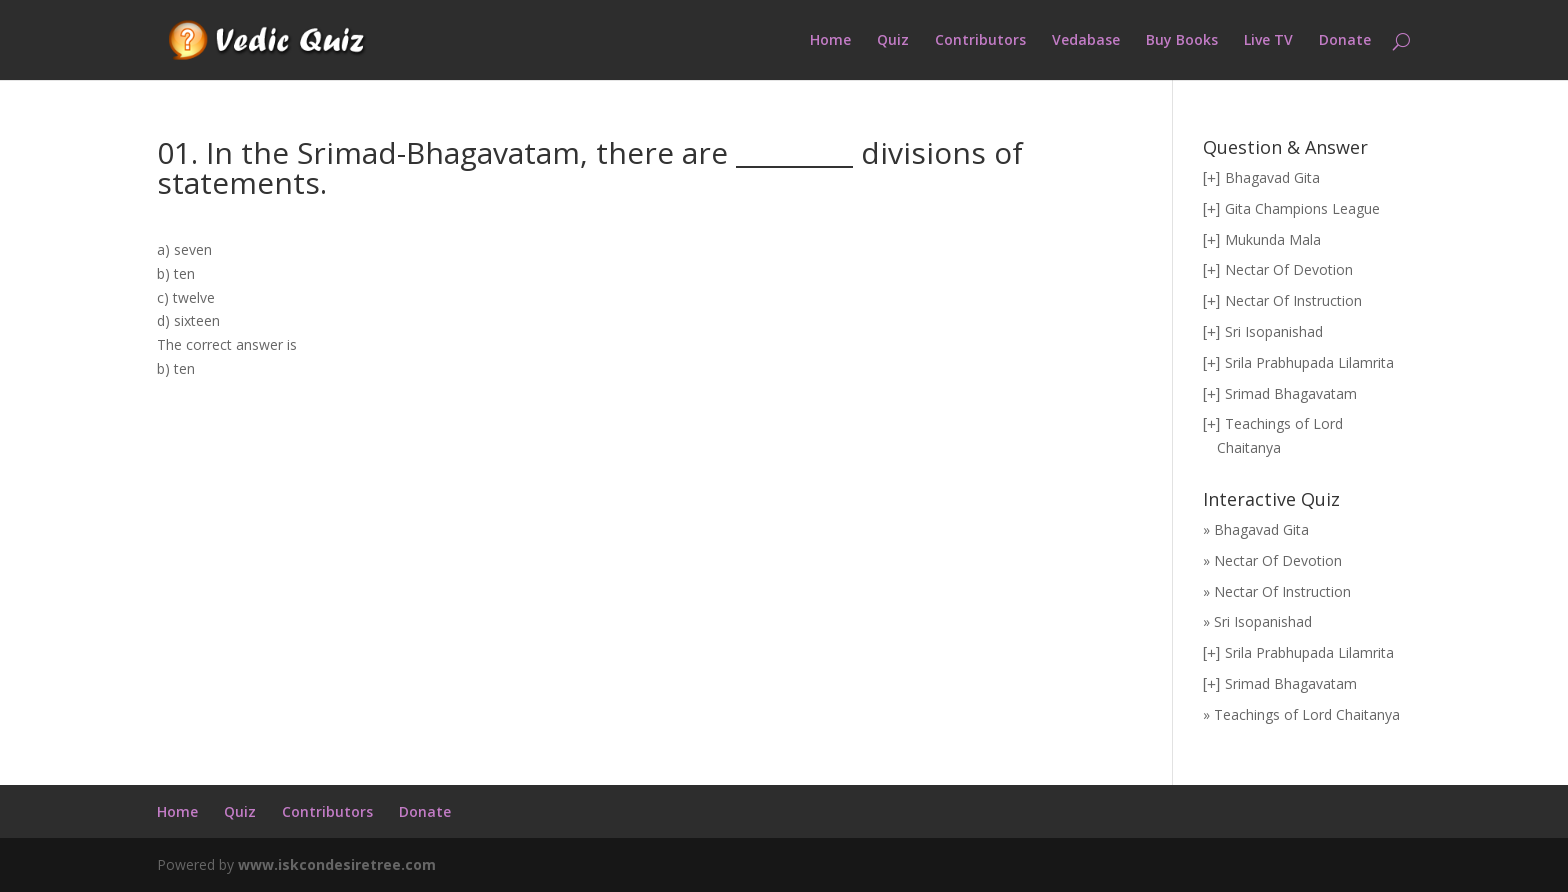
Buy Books (1182, 41)
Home (830, 41)
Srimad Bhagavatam (1291, 393)
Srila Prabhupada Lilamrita (1309, 362)
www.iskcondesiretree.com (337, 864)
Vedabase (1086, 41)
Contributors (980, 41)
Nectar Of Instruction (1293, 300)
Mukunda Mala (1273, 239)
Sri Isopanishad (1274, 331)
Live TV (1268, 41)
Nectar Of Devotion (1289, 269)
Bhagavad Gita (1272, 177)
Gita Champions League (1302, 208)
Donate (1345, 41)
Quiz (893, 41)
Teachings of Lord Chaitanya (1307, 714)
